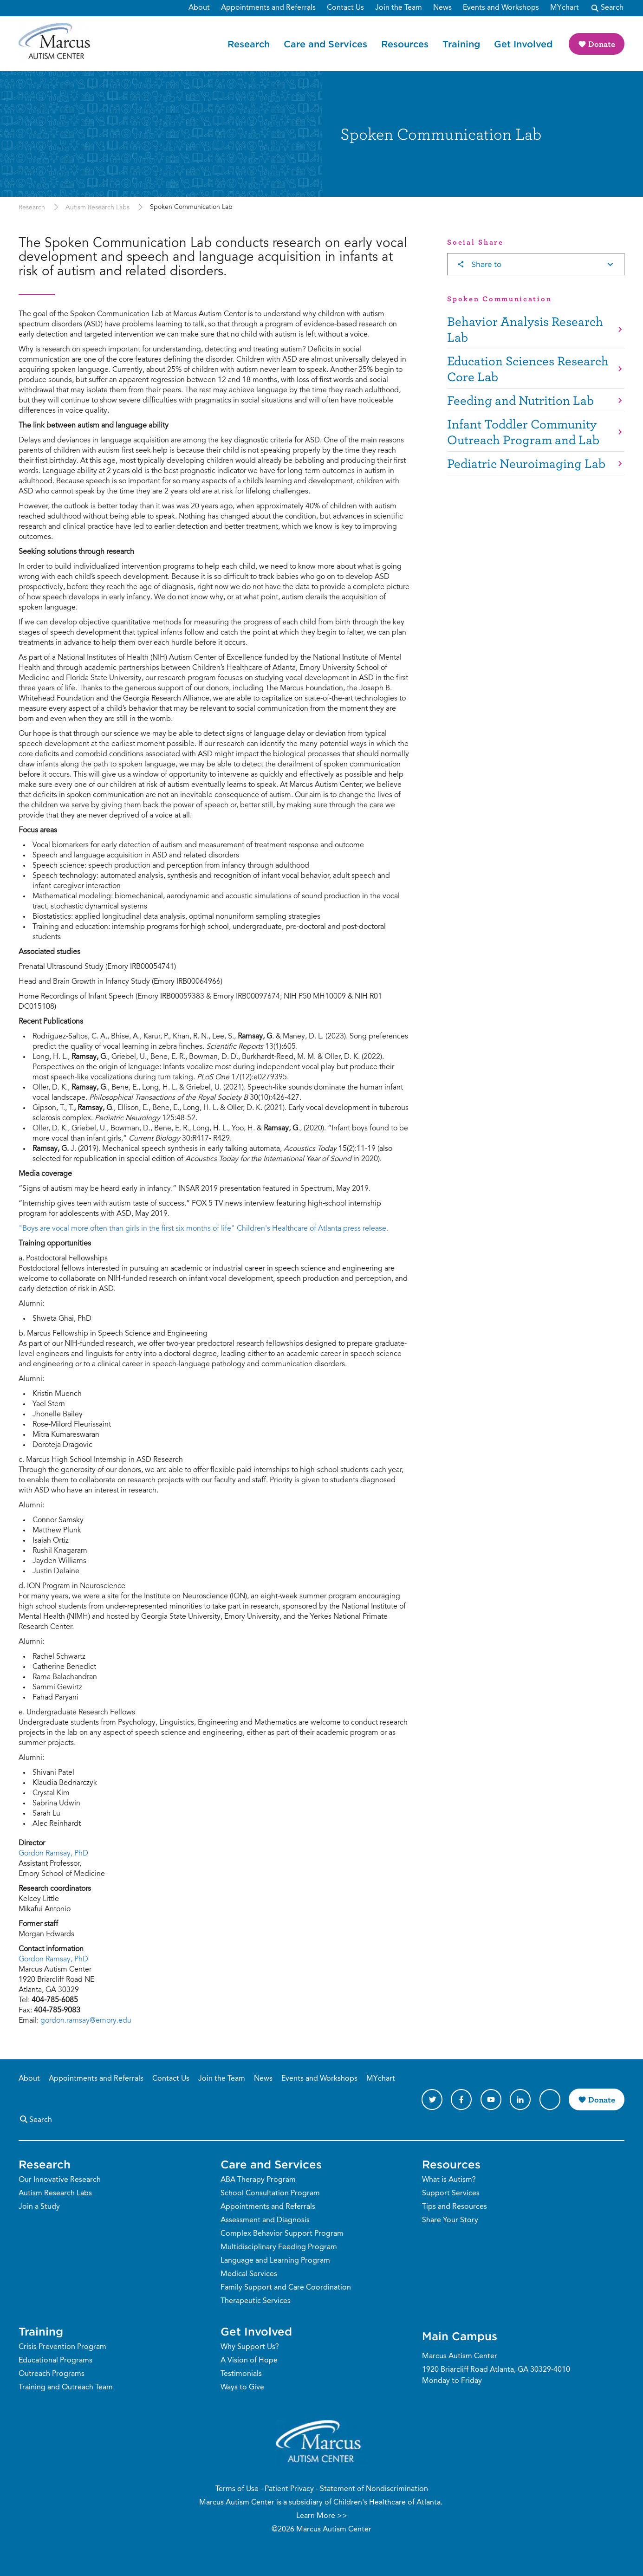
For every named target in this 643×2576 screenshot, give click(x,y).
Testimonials (241, 2374)
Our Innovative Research (60, 2180)
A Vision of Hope (249, 2360)
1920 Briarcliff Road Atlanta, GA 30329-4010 (496, 2370)
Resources (405, 44)
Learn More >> (321, 2516)
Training (461, 44)
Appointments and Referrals (96, 2079)
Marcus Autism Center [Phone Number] (459, 2356)
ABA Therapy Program (258, 2180)
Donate (601, 44)
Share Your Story (450, 2220)
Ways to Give (242, 2387)
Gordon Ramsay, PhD (53, 1853)
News (263, 2079)
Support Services (451, 2193)
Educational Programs (55, 2360)
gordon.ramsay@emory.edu (85, 2020)
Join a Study (39, 2207)
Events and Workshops (319, 2079)
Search (35, 2119)
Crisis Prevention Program (62, 2347)
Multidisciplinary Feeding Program (279, 2247)
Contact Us (170, 2079)
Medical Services (249, 2274)
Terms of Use (237, 2489)
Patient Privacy (289, 2489)
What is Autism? (449, 2180)
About (29, 2079)
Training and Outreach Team (66, 2387)
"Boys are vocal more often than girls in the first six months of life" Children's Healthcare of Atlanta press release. (203, 1229)
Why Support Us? (250, 2347)
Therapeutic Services (256, 2301)
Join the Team (221, 2079)
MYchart (380, 2079)
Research (248, 44)
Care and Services (325, 44)
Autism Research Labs (97, 208)
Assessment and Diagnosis (265, 2220)
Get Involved (523, 44)
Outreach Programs (51, 2374)
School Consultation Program (270, 2193)
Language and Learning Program (275, 2261)
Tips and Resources (454, 2207)
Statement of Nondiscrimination (374, 2489)
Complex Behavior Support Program (282, 2234)
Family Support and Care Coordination (286, 2287)
